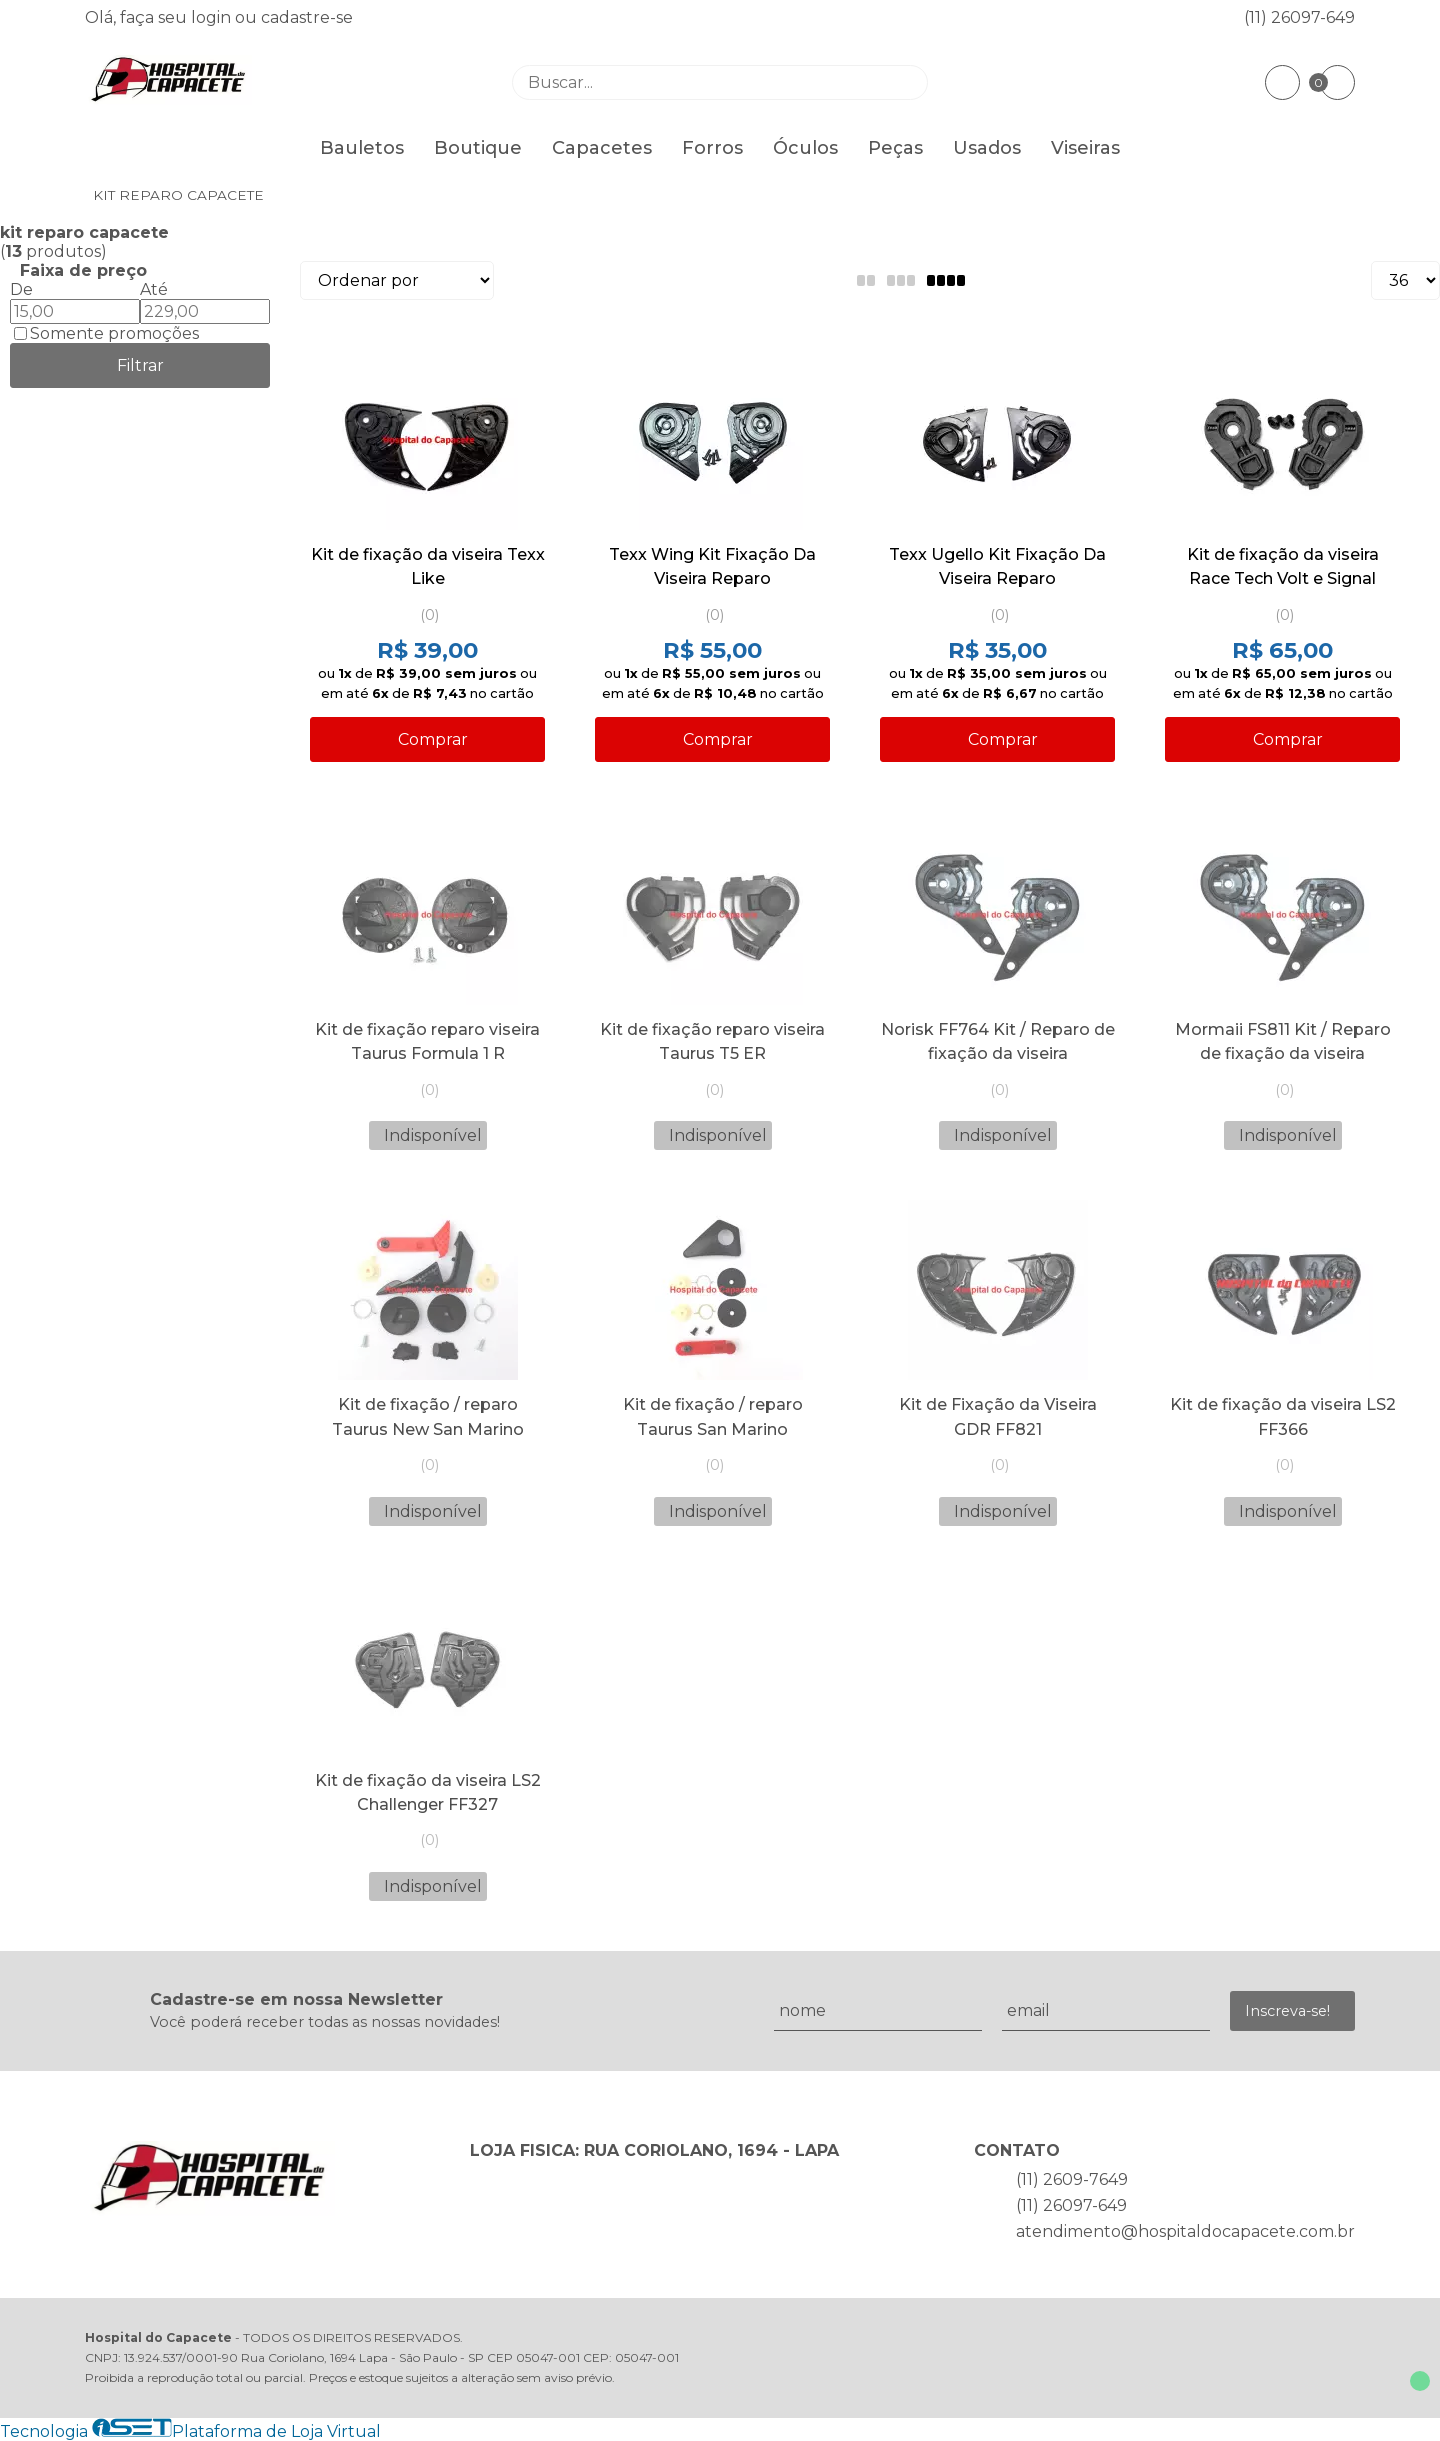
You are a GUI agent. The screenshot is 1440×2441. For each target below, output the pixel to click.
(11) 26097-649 (1299, 17)
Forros (712, 148)
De (21, 289)
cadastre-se (307, 17)
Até (154, 289)
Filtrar (140, 365)
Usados (987, 148)
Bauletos (362, 148)
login (213, 17)
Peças (895, 148)
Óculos (805, 148)
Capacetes (602, 148)
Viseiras (1085, 148)
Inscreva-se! (1287, 2011)
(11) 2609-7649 (1072, 2179)
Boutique (478, 148)
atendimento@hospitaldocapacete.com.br (1185, 2231)
